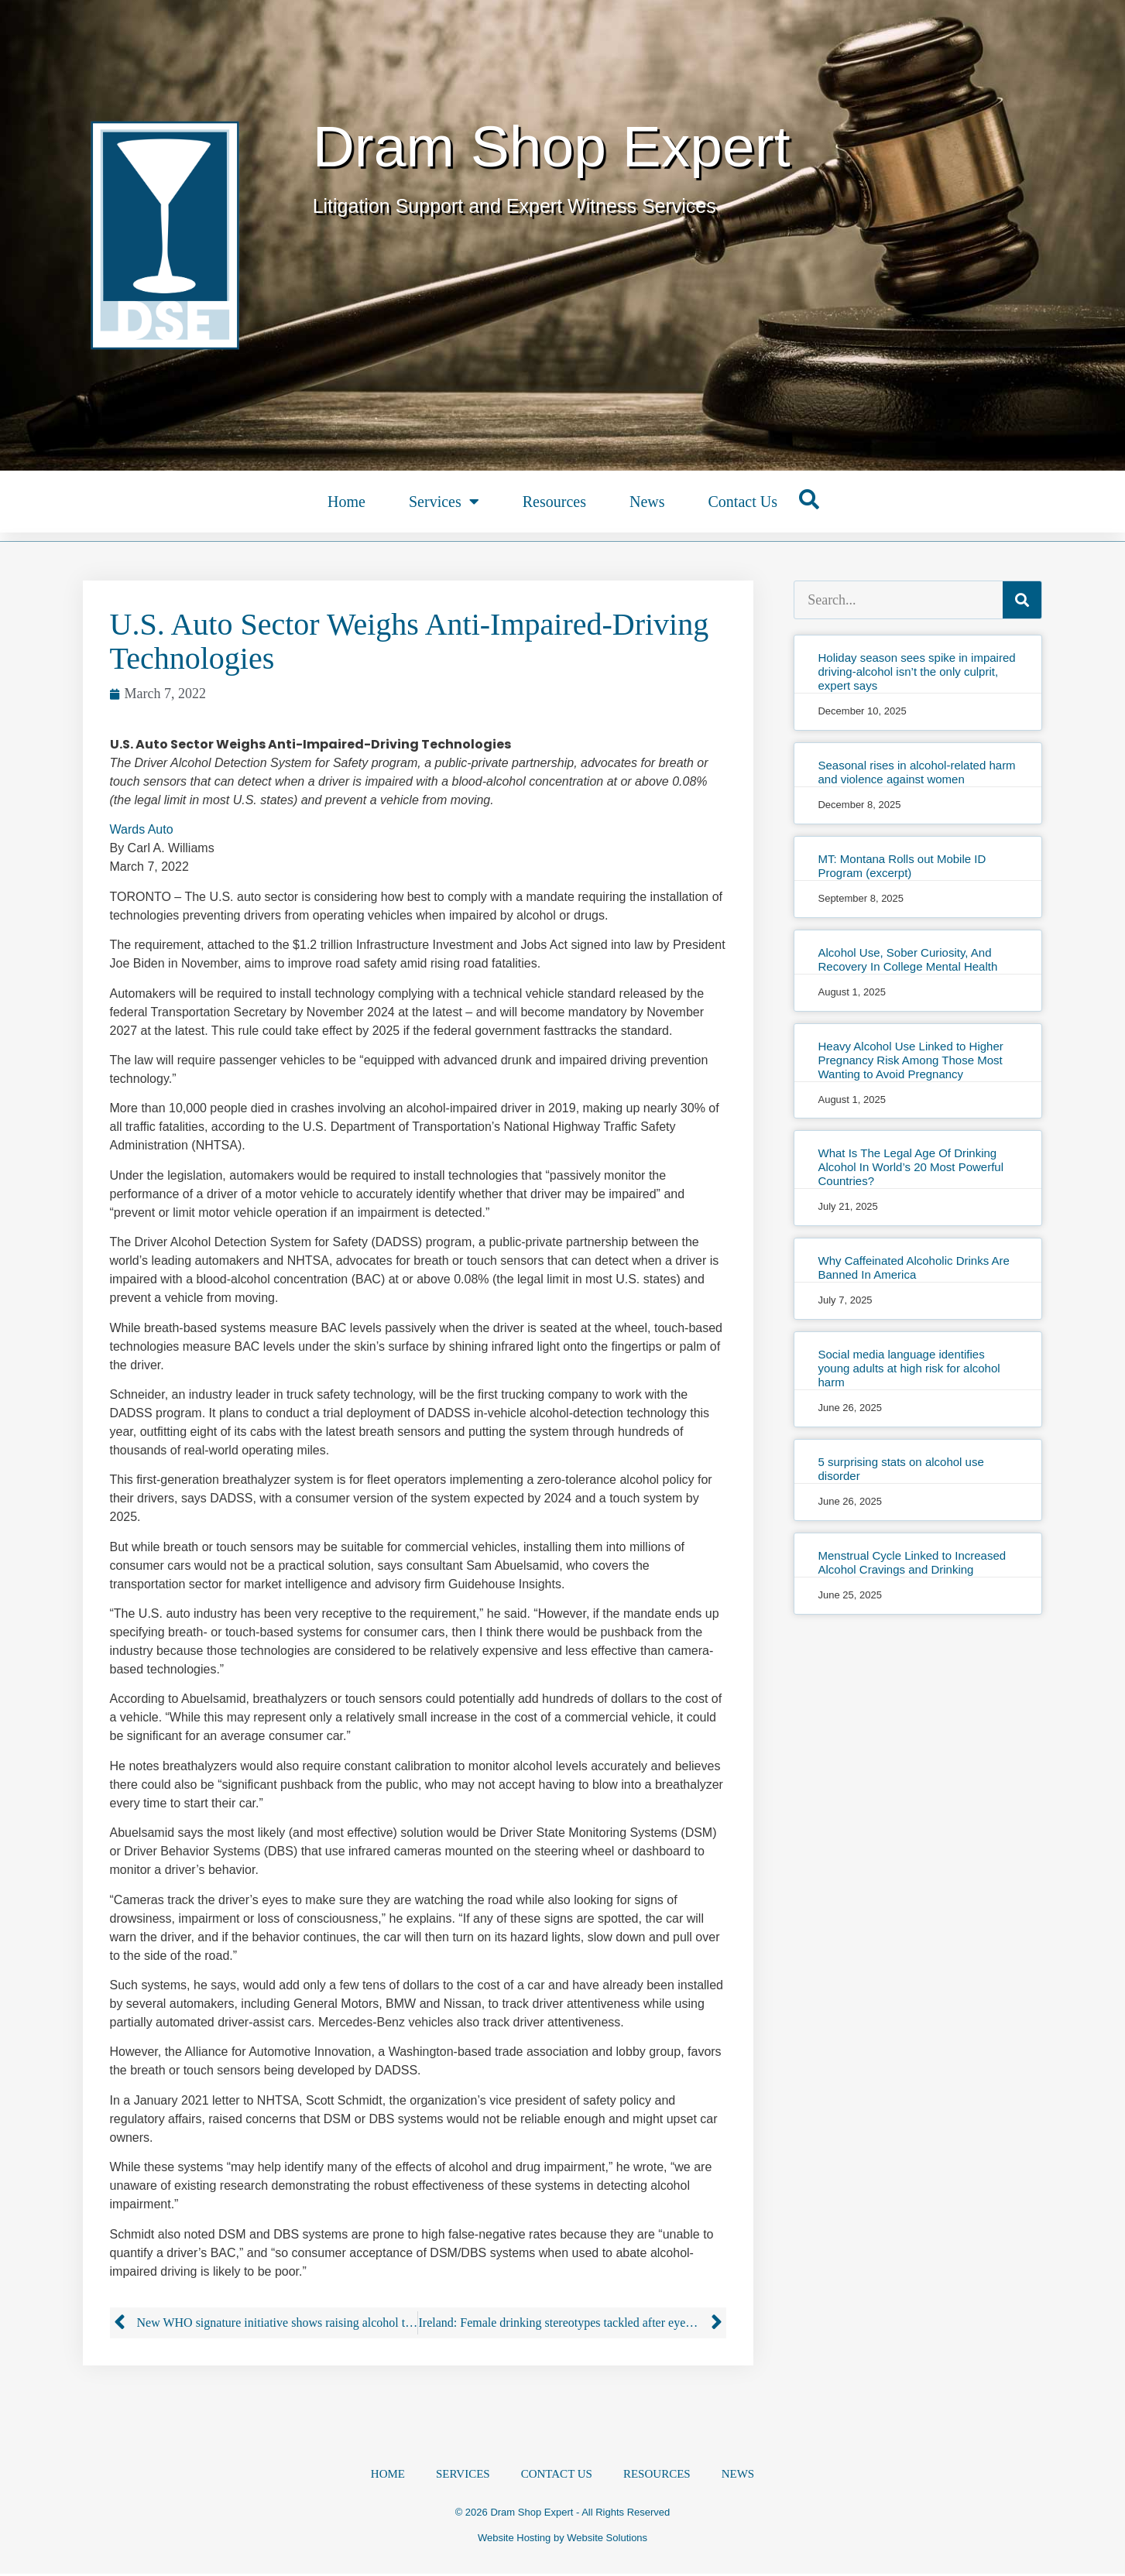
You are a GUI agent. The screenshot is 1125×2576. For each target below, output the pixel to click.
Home (346, 501)
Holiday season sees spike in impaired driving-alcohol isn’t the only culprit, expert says (916, 671)
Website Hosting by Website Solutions (562, 2540)
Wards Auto (141, 829)
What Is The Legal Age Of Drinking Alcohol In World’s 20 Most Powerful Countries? (910, 1166)
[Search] (1022, 599)
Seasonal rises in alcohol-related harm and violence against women (916, 772)
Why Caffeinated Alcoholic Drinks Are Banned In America (913, 1267)
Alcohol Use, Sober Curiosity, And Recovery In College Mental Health (907, 959)
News (647, 501)
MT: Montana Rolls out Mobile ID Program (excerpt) (902, 865)
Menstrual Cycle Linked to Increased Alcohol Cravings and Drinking (912, 1562)
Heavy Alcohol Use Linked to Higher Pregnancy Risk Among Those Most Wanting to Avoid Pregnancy (910, 1060)
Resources (554, 501)
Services (444, 501)
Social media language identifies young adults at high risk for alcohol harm (909, 1368)
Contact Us (742, 501)
